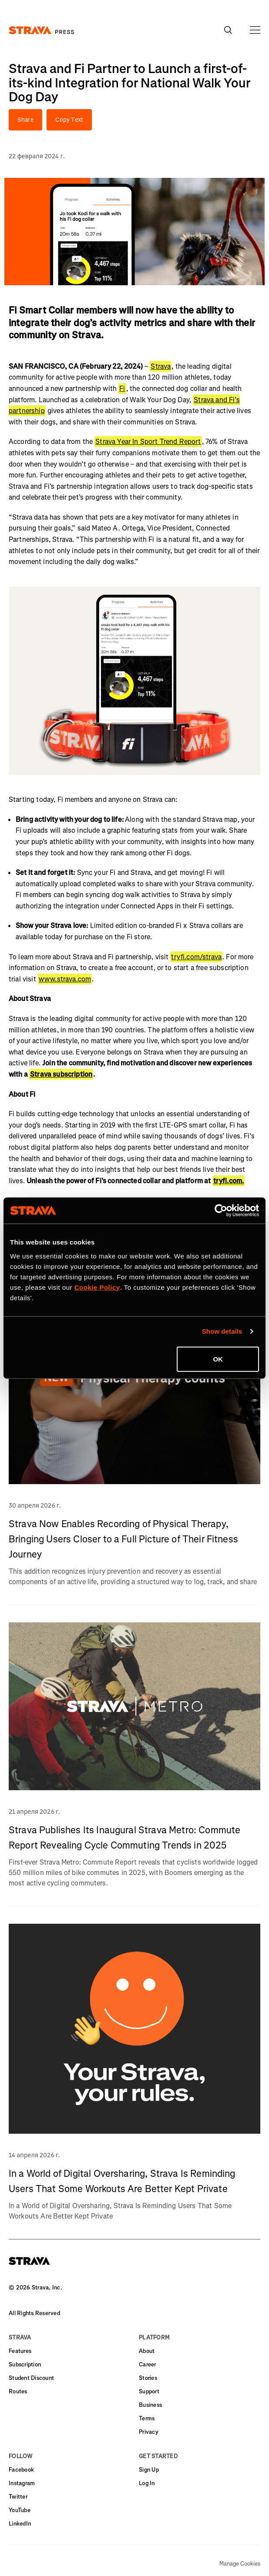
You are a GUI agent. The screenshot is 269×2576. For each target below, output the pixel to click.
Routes (18, 2391)
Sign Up (149, 2469)
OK (218, 1358)
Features (20, 2351)
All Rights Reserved (34, 2313)
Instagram (22, 2483)
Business (150, 2405)
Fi (122, 388)
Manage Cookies (239, 2563)
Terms (147, 2418)
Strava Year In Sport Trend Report (148, 441)
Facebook (21, 2469)
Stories (148, 2378)
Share (25, 120)
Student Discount (31, 2378)
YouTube (19, 2510)
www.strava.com (65, 979)
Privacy (148, 2432)
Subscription (25, 2364)
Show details (222, 1331)
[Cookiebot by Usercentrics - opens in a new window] (221, 1210)
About (147, 2351)
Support (149, 2391)
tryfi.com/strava (196, 956)
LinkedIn (20, 2523)
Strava (161, 366)
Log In (147, 2483)
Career (147, 2364)
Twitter (18, 2496)
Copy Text (69, 120)
